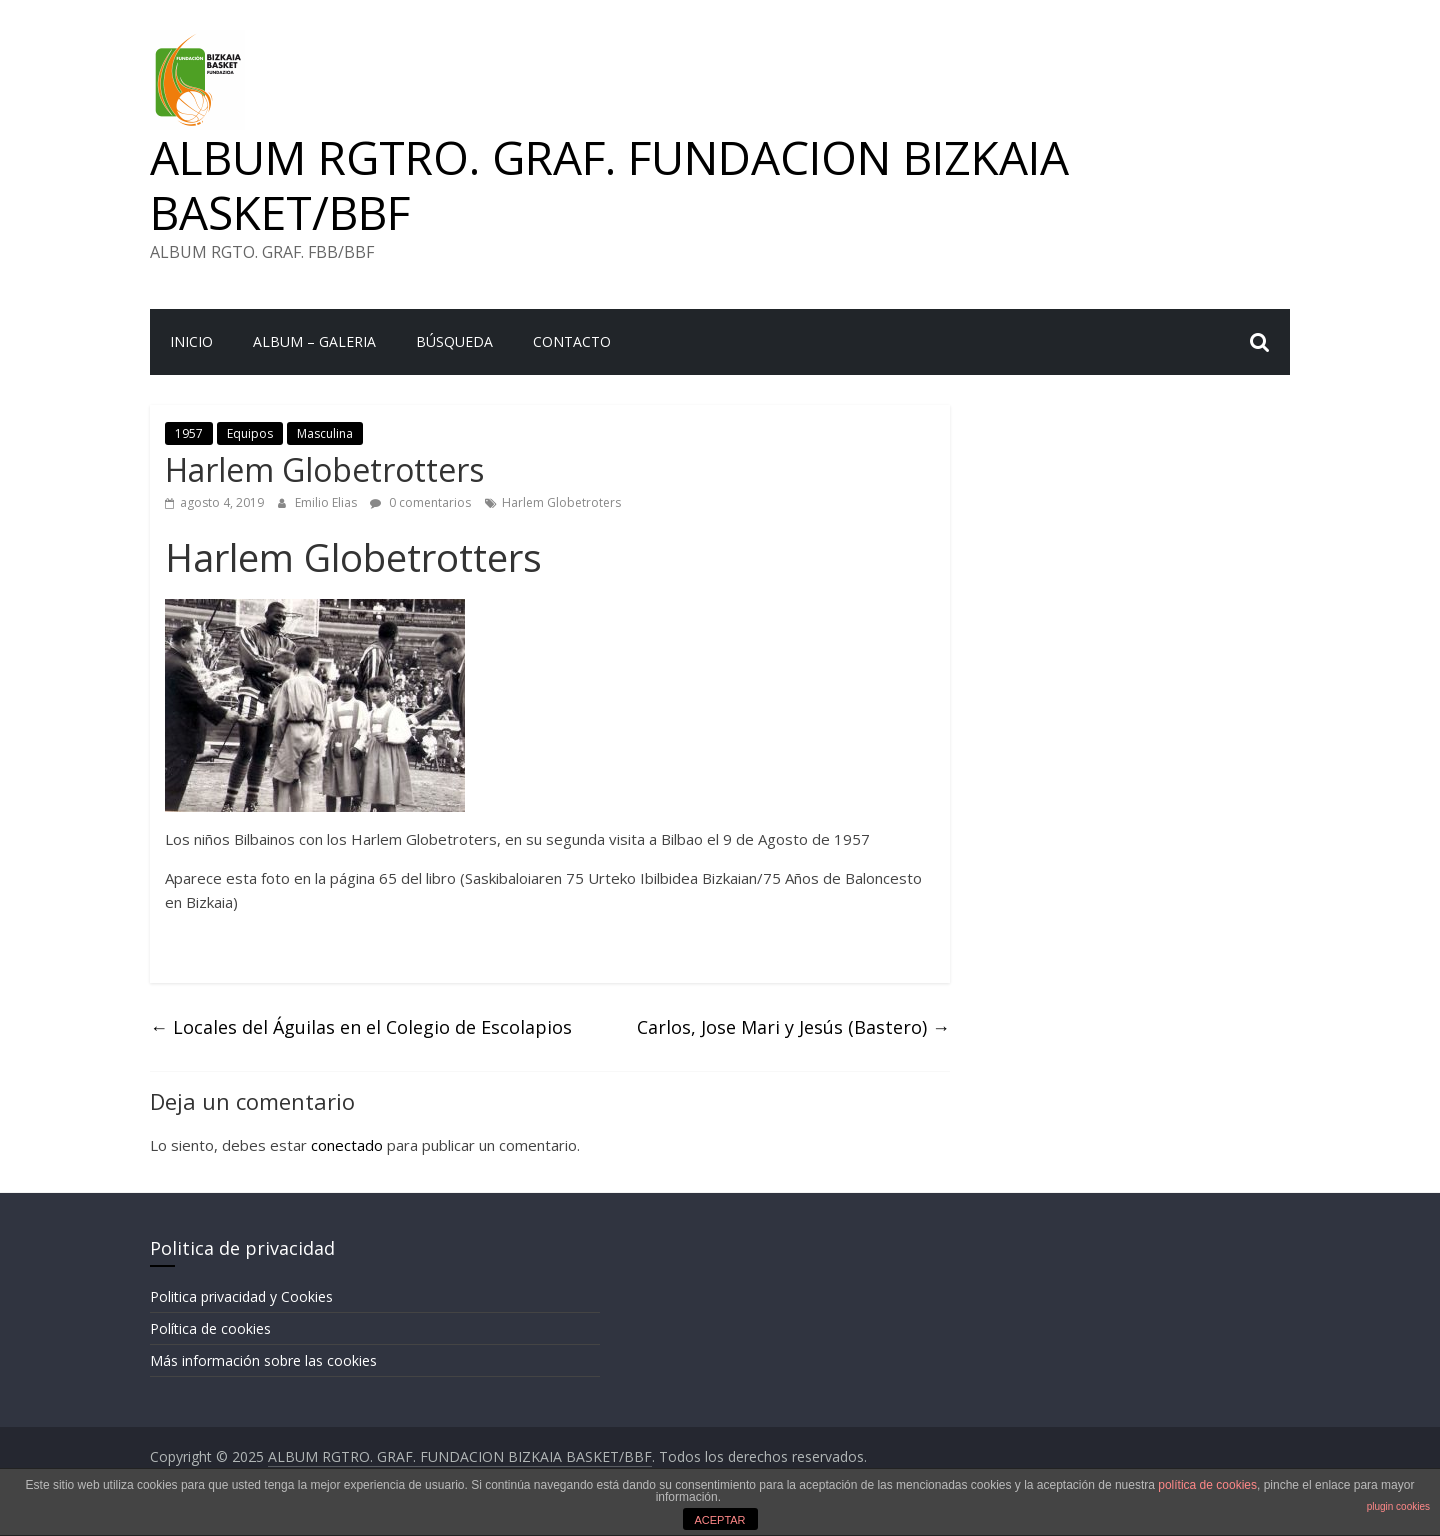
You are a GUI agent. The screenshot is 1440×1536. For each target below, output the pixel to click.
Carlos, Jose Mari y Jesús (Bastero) (793, 1027)
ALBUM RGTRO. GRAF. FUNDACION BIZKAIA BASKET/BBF (609, 184)
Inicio (191, 341)
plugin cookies (1398, 1506)
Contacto (572, 341)
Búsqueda (454, 341)
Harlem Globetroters (561, 502)
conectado (347, 1145)
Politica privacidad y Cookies (241, 1296)
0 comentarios (420, 502)
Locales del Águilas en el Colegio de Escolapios (361, 1027)
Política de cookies (210, 1328)
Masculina (325, 433)
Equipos (250, 433)
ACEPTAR (719, 1520)
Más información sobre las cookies (263, 1360)
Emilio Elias (327, 502)
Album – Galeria (314, 341)
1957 (189, 433)
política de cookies (1207, 1485)
